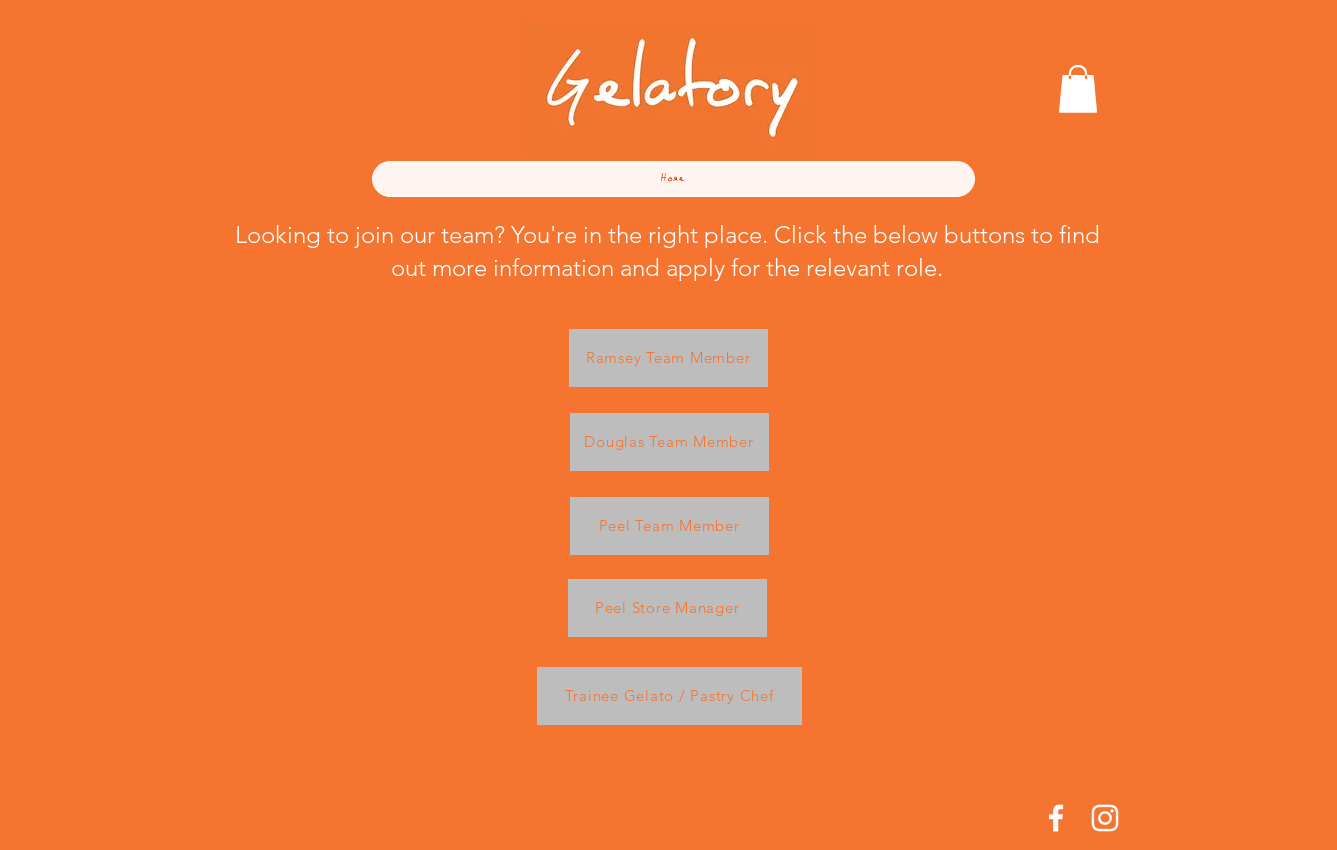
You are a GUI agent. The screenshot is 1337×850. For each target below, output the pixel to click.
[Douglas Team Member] (669, 442)
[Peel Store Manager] (667, 608)
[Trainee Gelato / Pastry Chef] (669, 696)
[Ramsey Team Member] (668, 358)
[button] (1078, 89)
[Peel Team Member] (669, 526)
